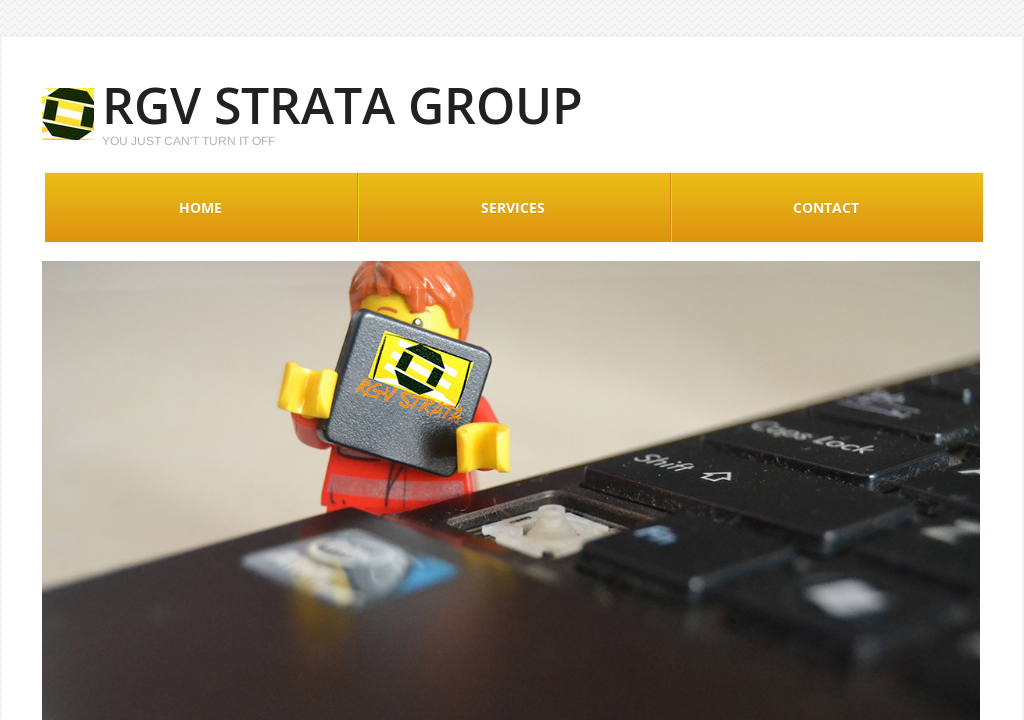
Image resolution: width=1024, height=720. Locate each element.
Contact (826, 207)
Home (200, 207)
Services (513, 207)
